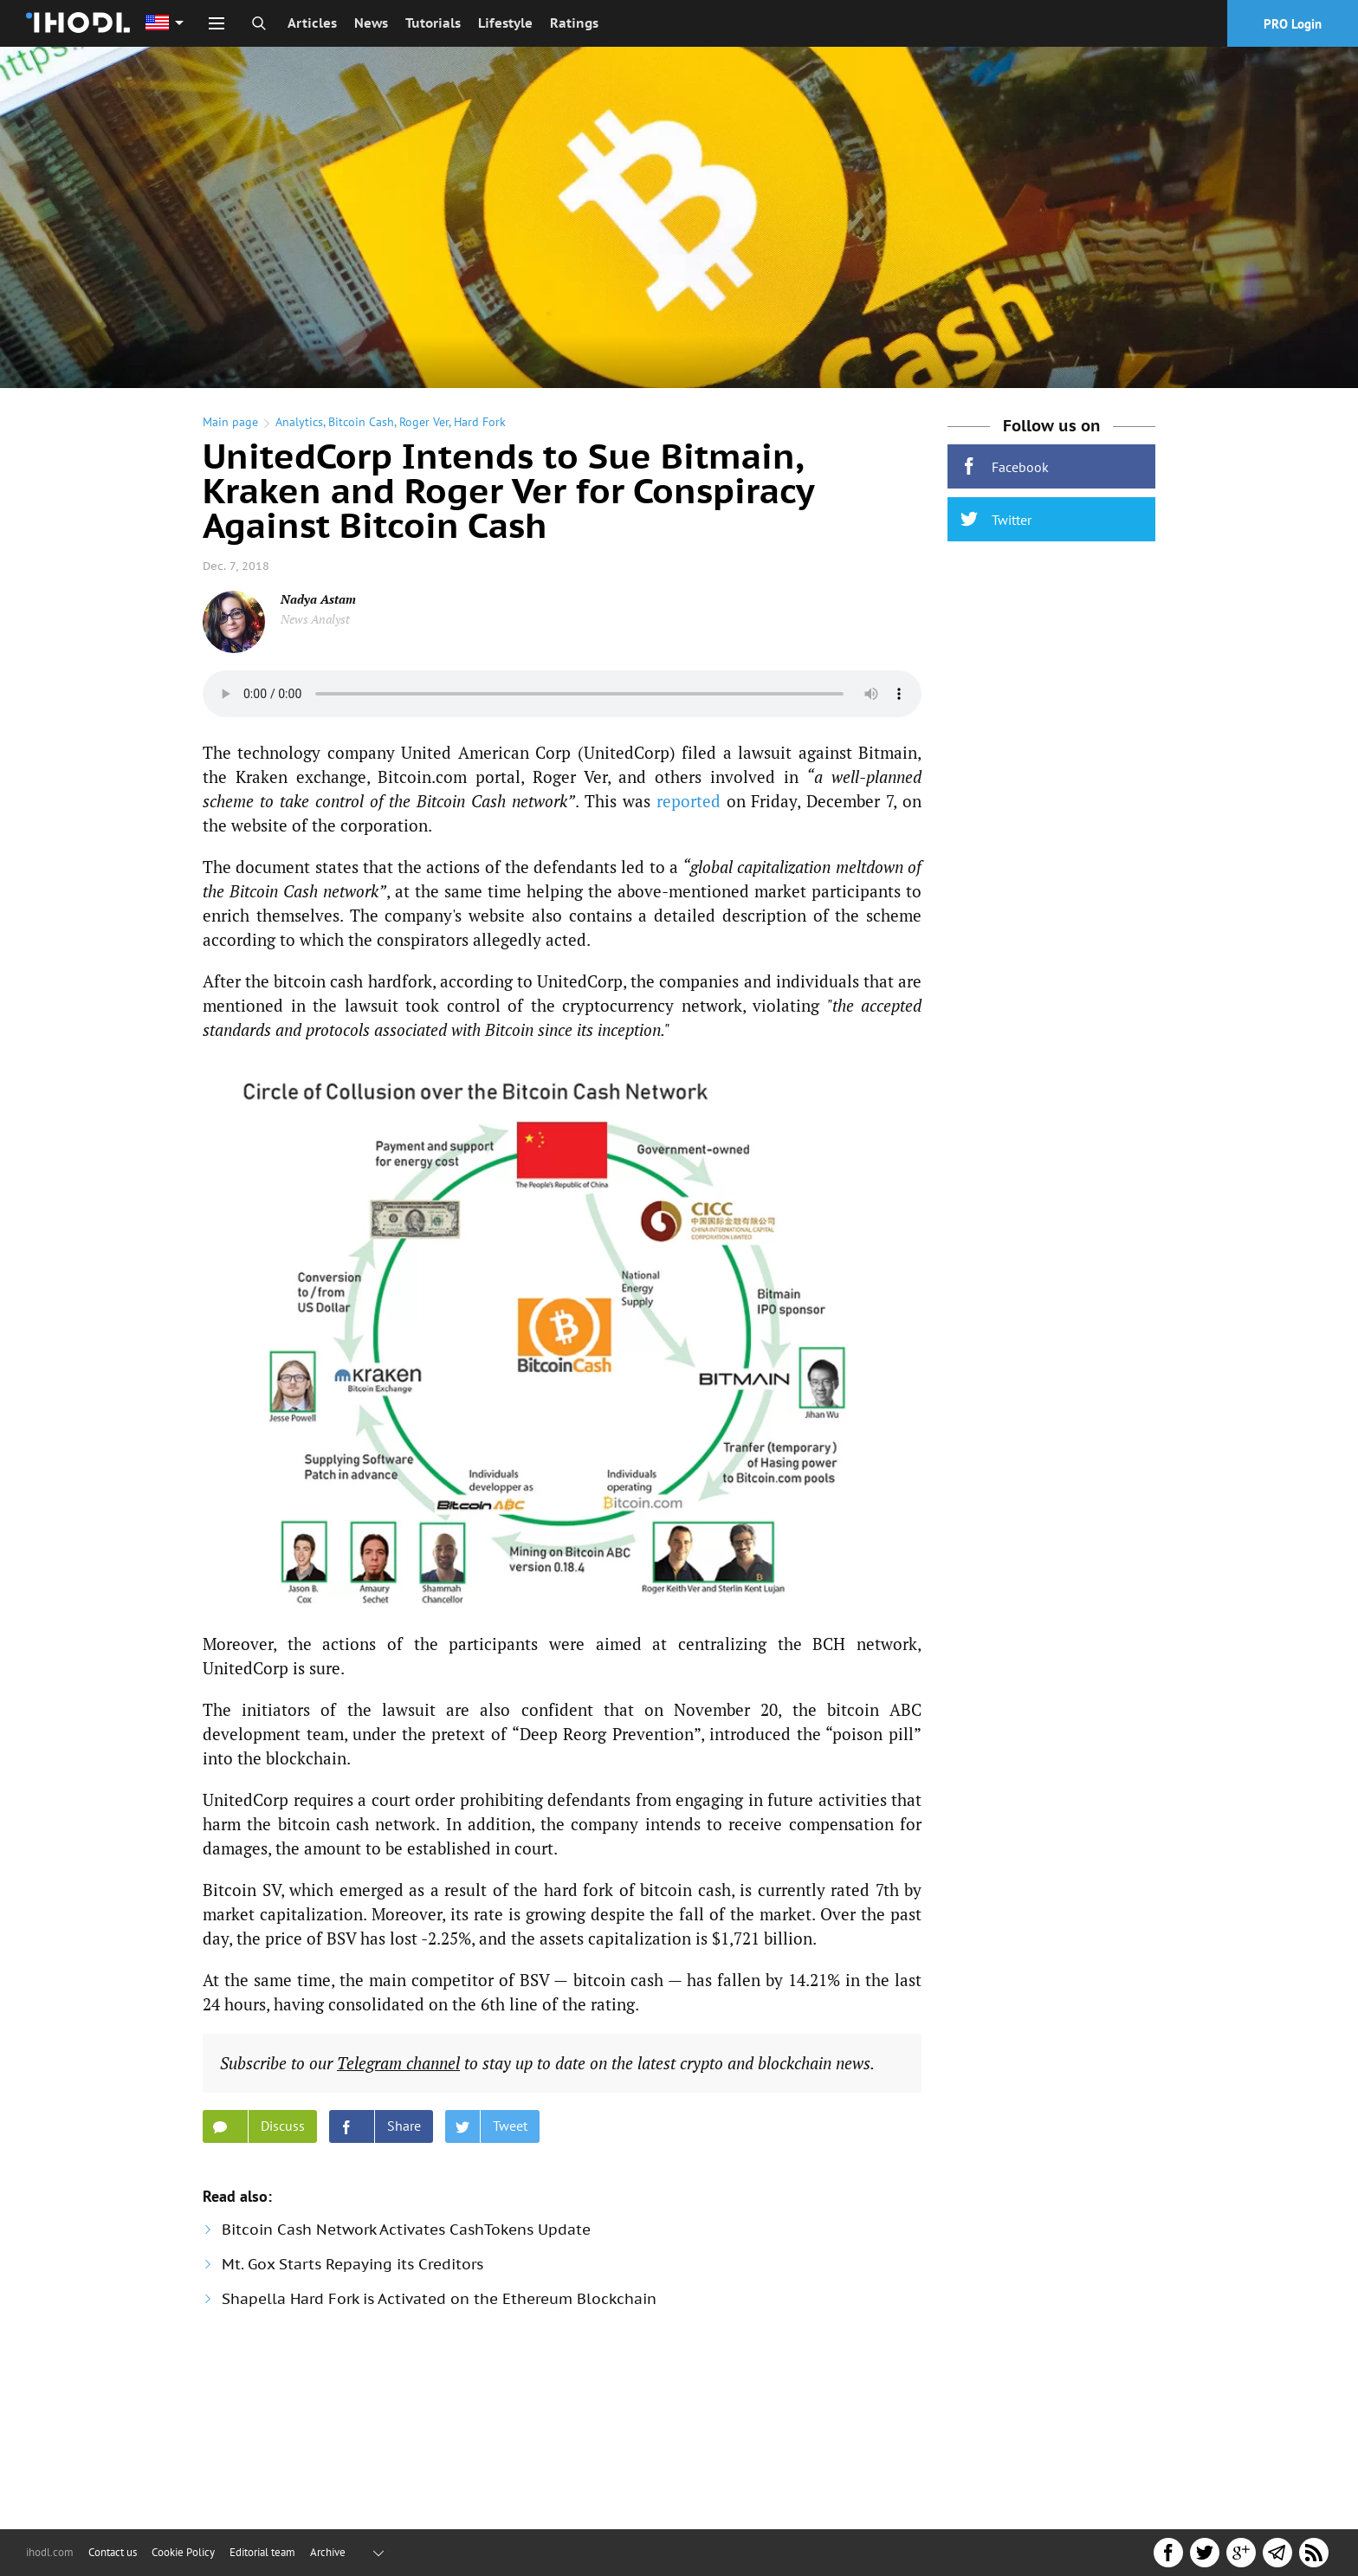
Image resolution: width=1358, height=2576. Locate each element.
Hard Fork (480, 422)
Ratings (574, 23)
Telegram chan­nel (398, 2063)
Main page (230, 422)
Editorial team (262, 2552)
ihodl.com (50, 2552)
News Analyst (315, 619)
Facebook (1004, 466)
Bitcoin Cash (361, 422)
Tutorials (433, 23)
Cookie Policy (183, 2552)
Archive (328, 2552)
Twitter (995, 519)
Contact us (112, 2552)
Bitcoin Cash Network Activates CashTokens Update (406, 2229)
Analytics (299, 422)
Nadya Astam (318, 599)
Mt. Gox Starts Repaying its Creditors (352, 2264)
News (371, 23)
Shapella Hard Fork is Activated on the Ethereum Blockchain (439, 2298)
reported (688, 801)
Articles (312, 23)
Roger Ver (424, 422)
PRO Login (1293, 24)
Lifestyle (505, 23)
